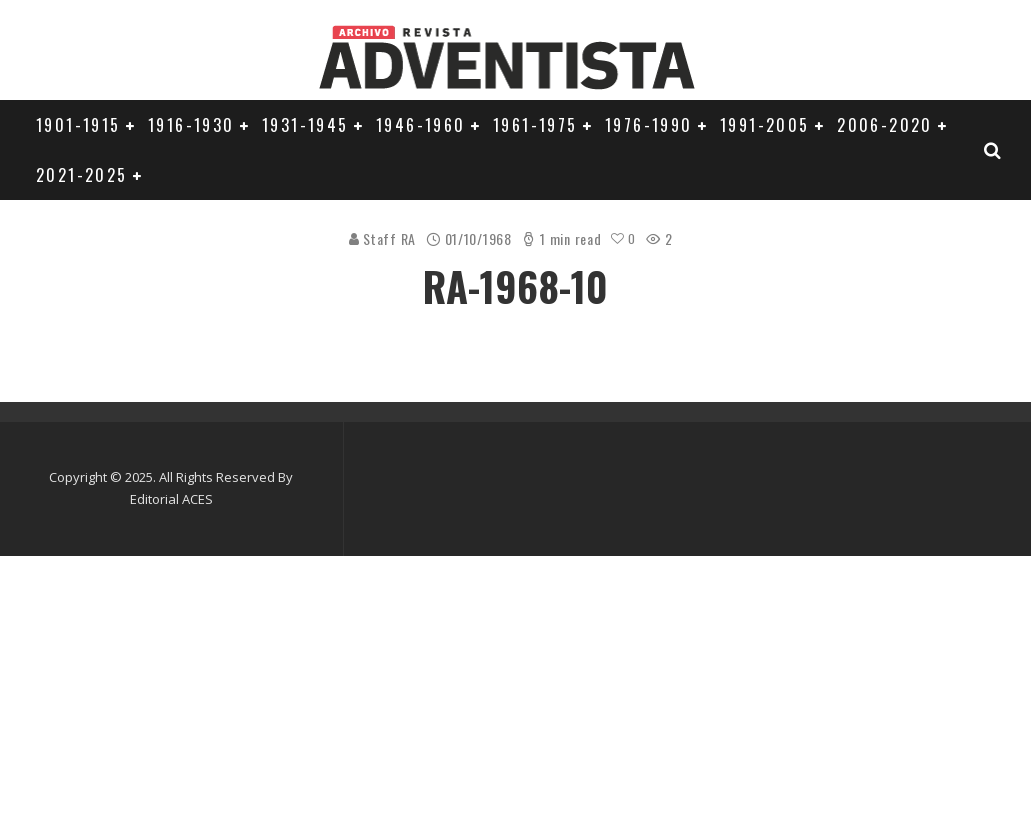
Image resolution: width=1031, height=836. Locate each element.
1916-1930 (191, 125)
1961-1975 (535, 125)
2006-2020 (885, 125)
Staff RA (381, 238)
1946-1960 (421, 125)
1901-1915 (78, 125)
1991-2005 (765, 125)
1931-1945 (305, 125)
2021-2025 (82, 175)
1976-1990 (649, 125)
